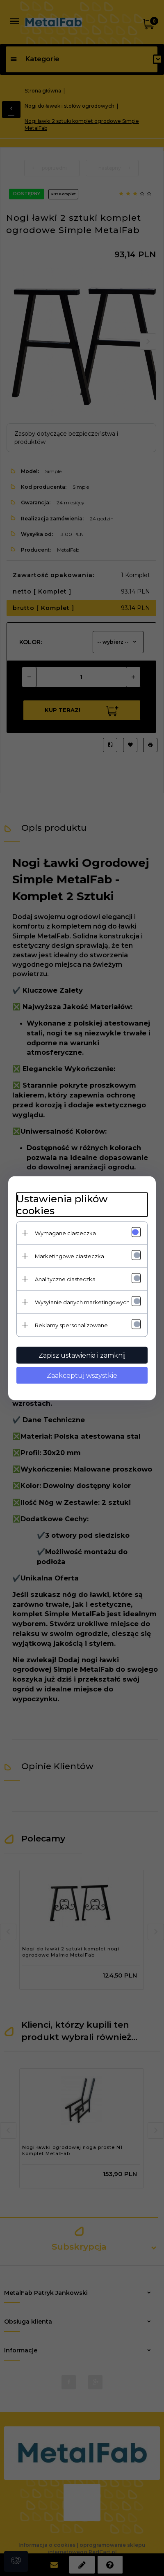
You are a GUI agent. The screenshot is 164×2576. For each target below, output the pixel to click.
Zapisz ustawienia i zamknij (82, 1355)
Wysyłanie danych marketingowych (82, 1301)
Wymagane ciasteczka (65, 1232)
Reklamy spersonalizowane (71, 1324)
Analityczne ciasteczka (65, 1278)
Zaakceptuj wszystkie (82, 1375)
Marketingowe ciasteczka (69, 1255)
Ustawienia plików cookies (62, 1204)
